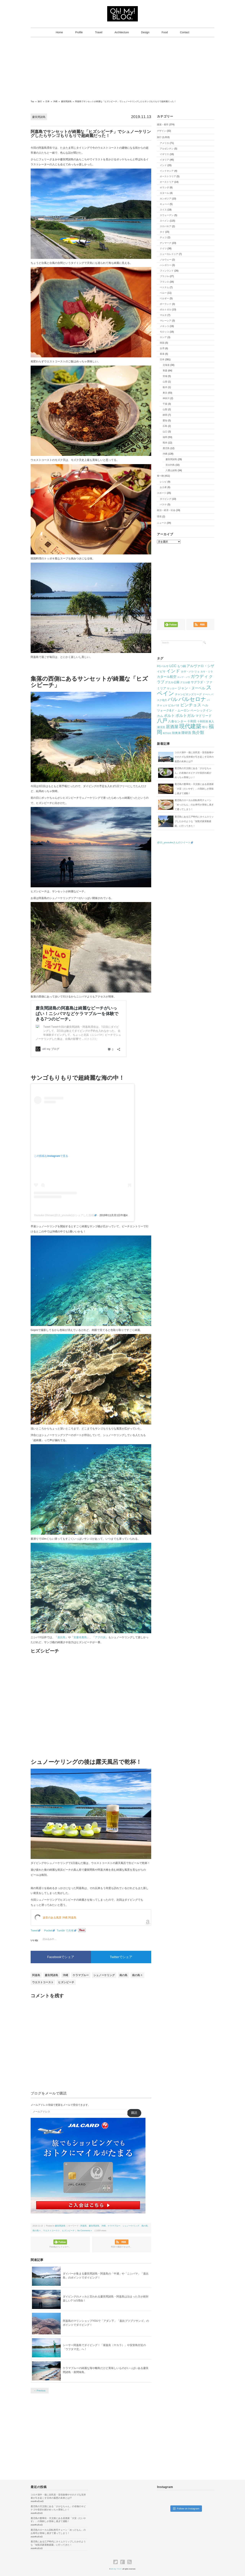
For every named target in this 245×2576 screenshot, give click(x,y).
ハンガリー (165, 265)
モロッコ (164, 331)
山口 (165, 431)
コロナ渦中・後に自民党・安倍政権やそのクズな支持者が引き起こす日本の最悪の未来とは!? (194, 757)
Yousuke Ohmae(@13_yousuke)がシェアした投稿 (64, 1215)
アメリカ (164, 143)
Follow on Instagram (186, 2508)
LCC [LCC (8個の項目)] (172, 666)
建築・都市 (162, 124)
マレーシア (165, 320)
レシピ (163, 481)
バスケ (163, 504)
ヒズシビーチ (66, 1982)
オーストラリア (168, 176)
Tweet (34, 1930)
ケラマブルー (81, 1975)
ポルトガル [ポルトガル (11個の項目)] (185, 715)
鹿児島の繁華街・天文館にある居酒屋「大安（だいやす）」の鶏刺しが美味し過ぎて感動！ (194, 789)
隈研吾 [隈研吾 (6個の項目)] (186, 733)
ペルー (163, 293)
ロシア (163, 337)
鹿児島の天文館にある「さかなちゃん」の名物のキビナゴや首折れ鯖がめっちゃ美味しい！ (193, 773)
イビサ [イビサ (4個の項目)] (161, 671)
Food (165, 32)
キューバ (164, 204)
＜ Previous (40, 2390)
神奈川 (166, 398)
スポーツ (161, 493)
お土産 (163, 487)
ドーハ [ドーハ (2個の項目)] (206, 694)
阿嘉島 (36, 1975)
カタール (164, 193)
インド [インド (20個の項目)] (173, 671)
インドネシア (167, 171)
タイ (162, 232)
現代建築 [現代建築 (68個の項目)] (190, 726)
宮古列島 (170, 465)
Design (145, 32)
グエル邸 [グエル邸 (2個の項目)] (185, 682)
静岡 (165, 415)
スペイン (164, 220)
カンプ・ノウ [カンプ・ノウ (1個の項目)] (183, 677)
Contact (184, 32)
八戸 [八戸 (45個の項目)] (162, 721)
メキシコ (164, 326)
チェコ (163, 237)
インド (163, 165)
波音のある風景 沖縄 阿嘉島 (59, 1917)
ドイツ (163, 248)
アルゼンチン (167, 148)
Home (59, 32)
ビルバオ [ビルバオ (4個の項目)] (174, 705)
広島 (165, 426)
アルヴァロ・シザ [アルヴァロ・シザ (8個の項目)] (200, 666)
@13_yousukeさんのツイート (173, 842)
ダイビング (165, 499)
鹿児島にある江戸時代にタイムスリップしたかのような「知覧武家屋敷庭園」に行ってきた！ (194, 821)
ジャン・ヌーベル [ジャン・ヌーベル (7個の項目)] (191, 688)
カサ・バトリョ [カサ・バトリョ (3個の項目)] (190, 671)
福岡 (165, 437)
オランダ (164, 187)
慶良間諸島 (39, 116)
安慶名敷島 (80, 1637)
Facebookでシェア (60, 1957)
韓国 (162, 342)
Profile (79, 32)
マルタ (163, 315)
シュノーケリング (104, 1975)
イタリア (164, 159)
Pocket (48, 1930)
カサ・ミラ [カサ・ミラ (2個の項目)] (206, 671)
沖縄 (65, 1975)
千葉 (165, 404)
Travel (98, 32)
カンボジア (165, 198)
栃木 (165, 387)
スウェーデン (167, 215)
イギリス (164, 154)
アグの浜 (100, 1637)
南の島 (123, 1975)
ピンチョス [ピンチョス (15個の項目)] (190, 705)
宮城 (165, 376)
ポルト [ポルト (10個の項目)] (169, 715)
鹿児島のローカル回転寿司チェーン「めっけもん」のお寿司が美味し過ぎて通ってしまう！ (194, 805)
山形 (165, 381)
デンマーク (165, 243)
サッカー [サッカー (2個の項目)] (172, 688)
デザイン (161, 131)
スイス (163, 209)
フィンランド (167, 270)
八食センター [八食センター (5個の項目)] (177, 721)
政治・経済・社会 (166, 510)
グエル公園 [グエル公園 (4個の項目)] (172, 682)
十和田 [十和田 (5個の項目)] (191, 721)
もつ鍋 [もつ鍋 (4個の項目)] (181, 666)
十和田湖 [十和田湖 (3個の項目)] (202, 721)
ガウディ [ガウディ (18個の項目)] (199, 676)
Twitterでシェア (121, 1957)
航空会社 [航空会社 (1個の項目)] (167, 733)
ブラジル (164, 276)
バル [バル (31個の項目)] (173, 699)
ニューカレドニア (169, 254)
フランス (164, 281)
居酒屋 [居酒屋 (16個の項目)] (172, 726)
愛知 (165, 420)
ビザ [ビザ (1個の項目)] (165, 705)
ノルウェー (165, 259)
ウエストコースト (43, 1982)
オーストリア (167, 182)
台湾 (162, 348)
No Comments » (84, 2230)
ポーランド (165, 304)
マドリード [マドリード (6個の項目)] (203, 716)
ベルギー (164, 298)
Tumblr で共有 (65, 1930)
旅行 (159, 137)
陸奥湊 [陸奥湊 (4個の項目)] (176, 732)
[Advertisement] (122, 66)
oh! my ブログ (116, 2569)
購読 (134, 2112)
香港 (162, 354)
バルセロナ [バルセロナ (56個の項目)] (192, 699)
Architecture (121, 32)
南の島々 (137, 1975)
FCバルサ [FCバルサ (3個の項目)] (163, 666)
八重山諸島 (171, 470)
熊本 (165, 442)
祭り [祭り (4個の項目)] (205, 727)
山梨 (165, 409)
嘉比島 (61, 1637)
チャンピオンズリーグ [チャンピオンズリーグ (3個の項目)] (188, 694)
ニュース (161, 523)
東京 (165, 392)
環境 (159, 516)
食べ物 (160, 475)
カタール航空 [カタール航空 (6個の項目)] (166, 677)
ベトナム (164, 287)
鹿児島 (166, 448)
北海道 (166, 365)
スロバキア (165, 226)
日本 (162, 359)
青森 (165, 370)
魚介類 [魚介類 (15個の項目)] (198, 732)
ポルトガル (165, 309)
